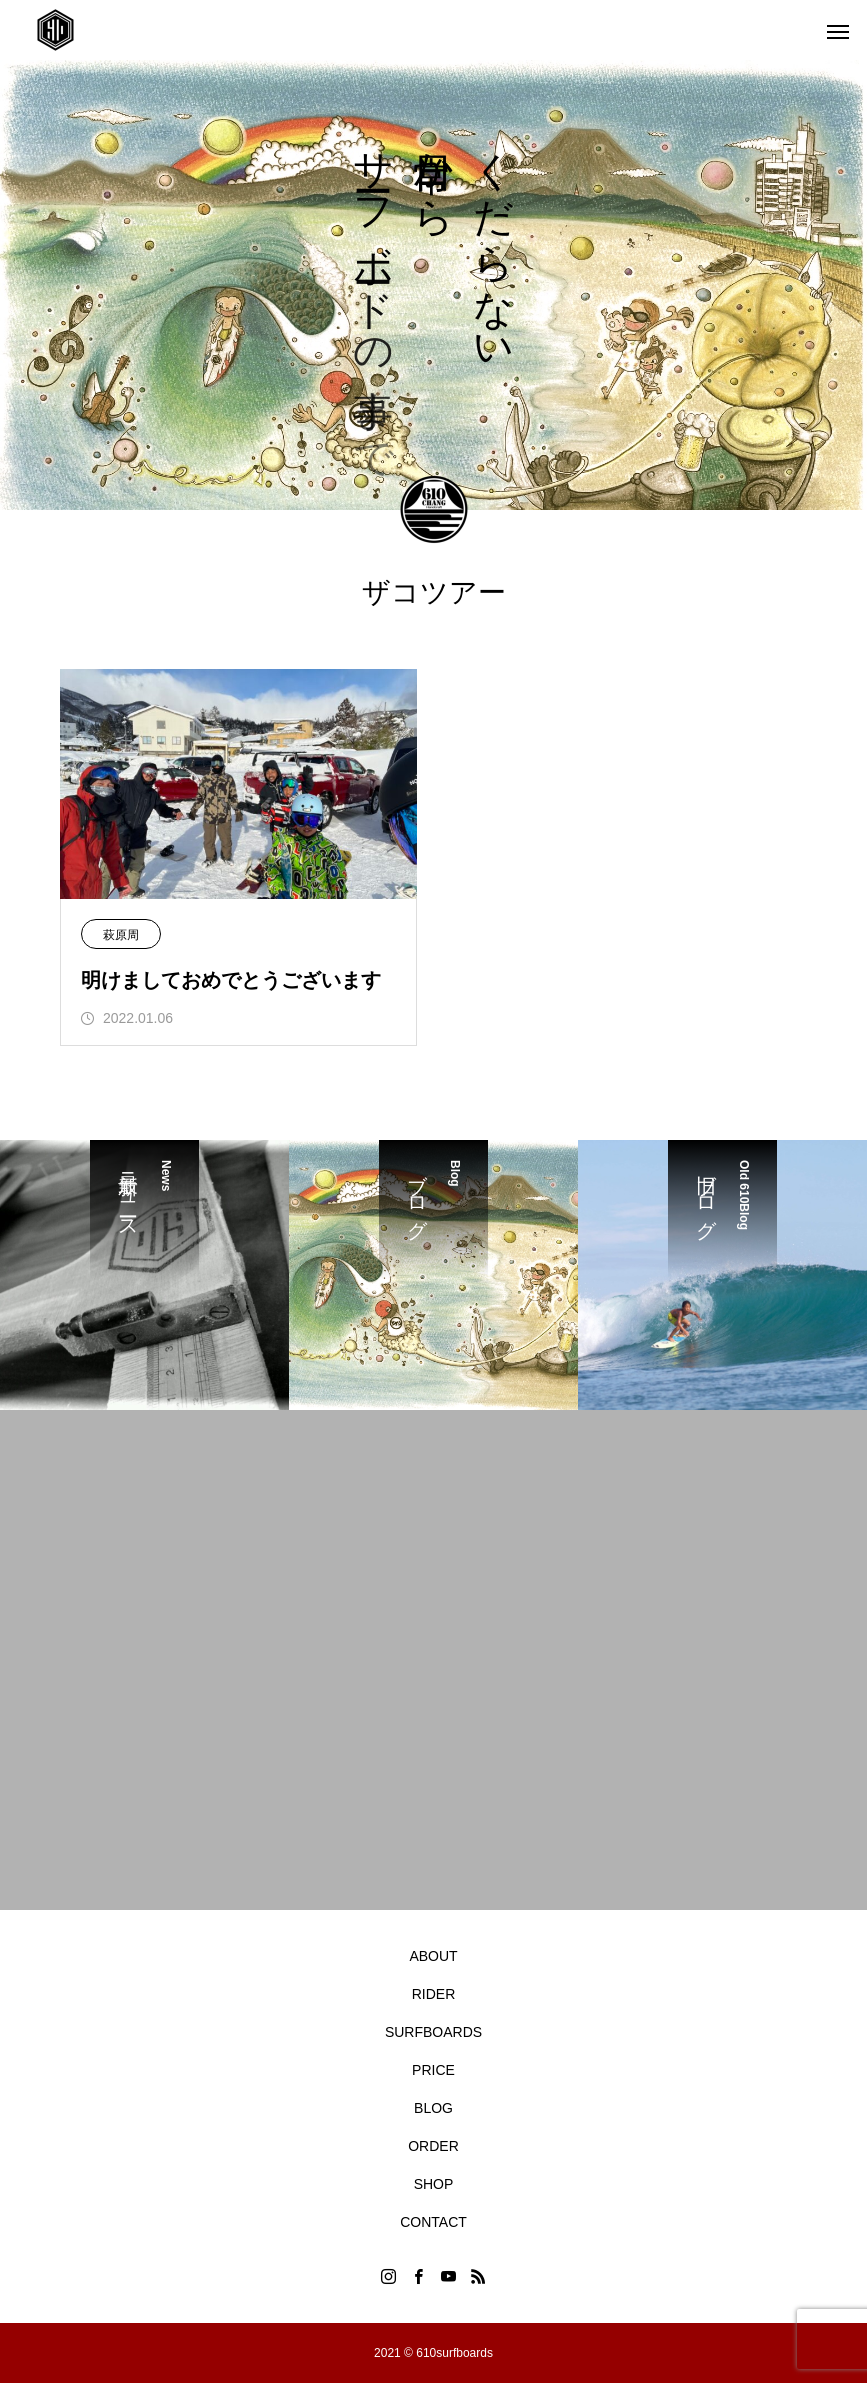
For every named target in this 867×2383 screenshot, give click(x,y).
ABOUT (433, 1956)
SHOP (434, 2184)
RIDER (434, 1994)
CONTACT (433, 2222)
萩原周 (121, 935)
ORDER (433, 2146)
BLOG (433, 2108)
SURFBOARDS (433, 2032)
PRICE (433, 2070)
